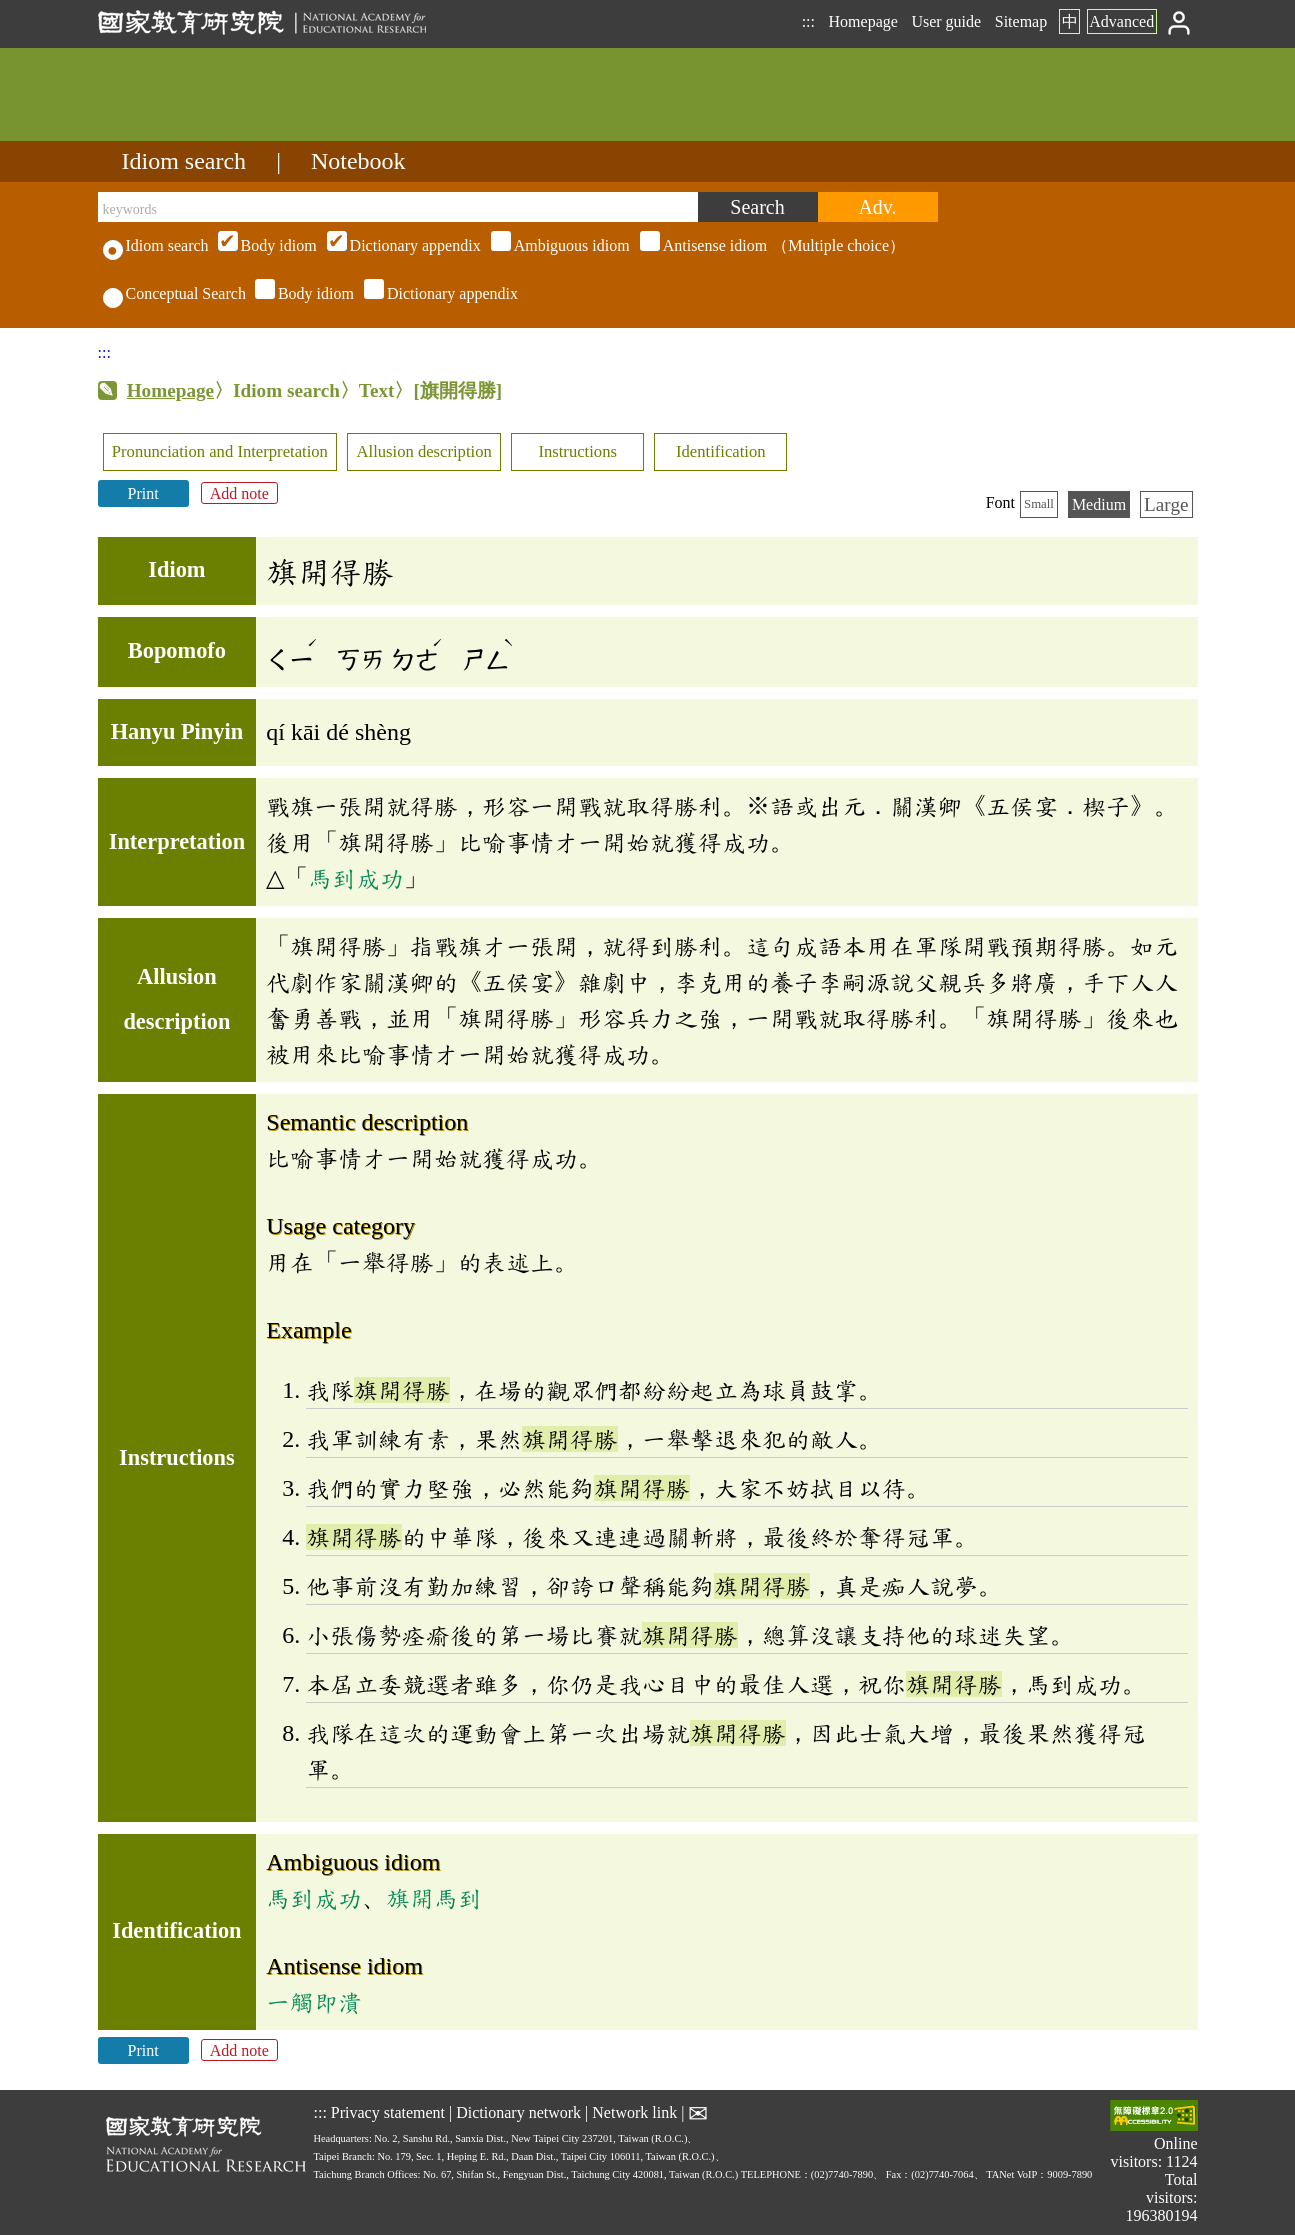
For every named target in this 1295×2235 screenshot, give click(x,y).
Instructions (577, 451)
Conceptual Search (174, 293)
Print (143, 493)
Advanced (1121, 21)
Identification (721, 451)
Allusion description (424, 451)
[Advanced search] (878, 207)
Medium (1099, 504)
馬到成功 (356, 878)
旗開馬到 (434, 1898)
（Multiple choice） (559, 245)
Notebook (358, 161)
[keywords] (398, 207)
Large (1166, 504)
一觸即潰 (314, 2002)
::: (808, 21)
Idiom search (184, 161)
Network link (634, 2111)
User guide (946, 21)
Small (1039, 504)
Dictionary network (518, 2111)
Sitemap (1021, 21)
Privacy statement (388, 2111)
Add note (239, 493)
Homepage (863, 21)
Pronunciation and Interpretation (220, 451)
